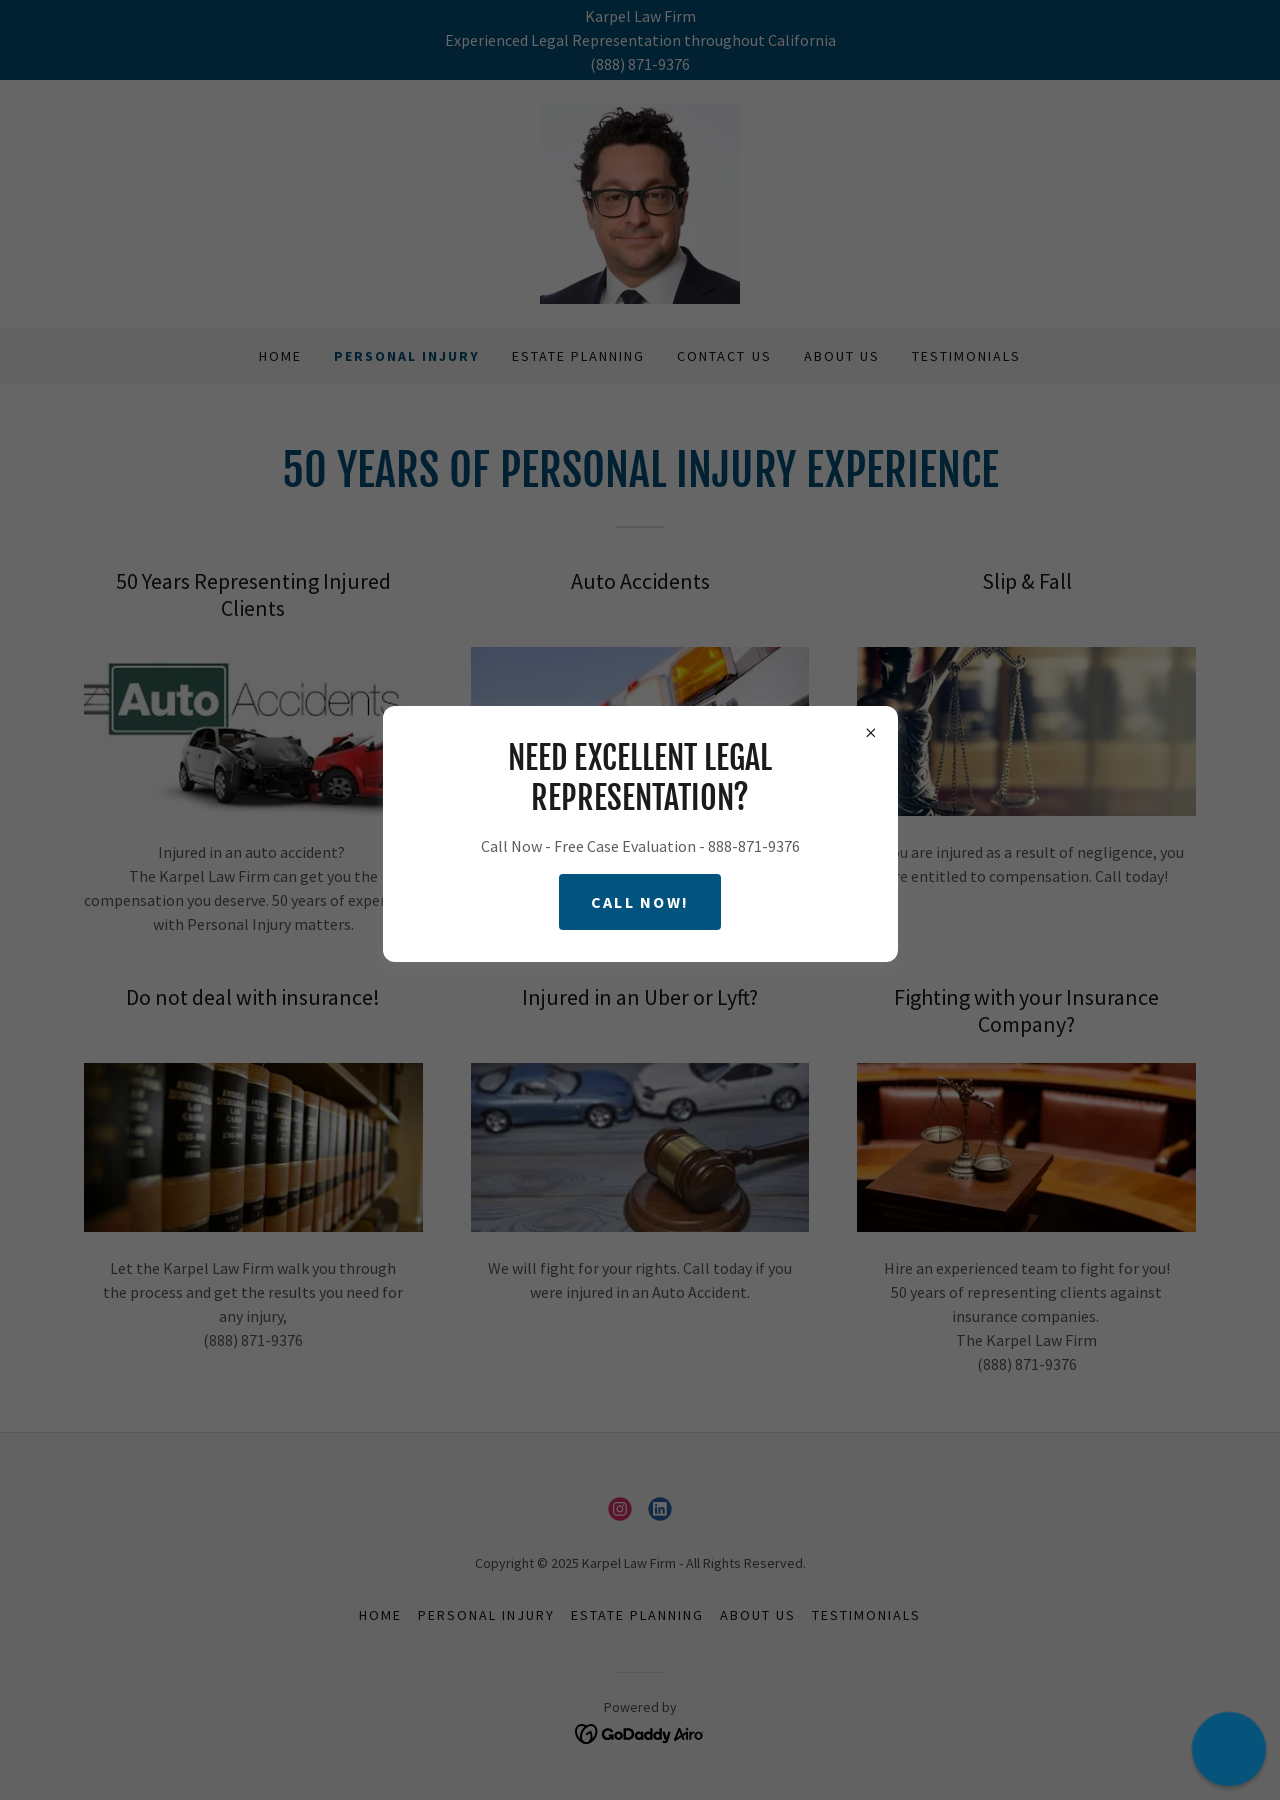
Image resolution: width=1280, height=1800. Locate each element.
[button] (1228, 1748)
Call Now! (640, 902)
